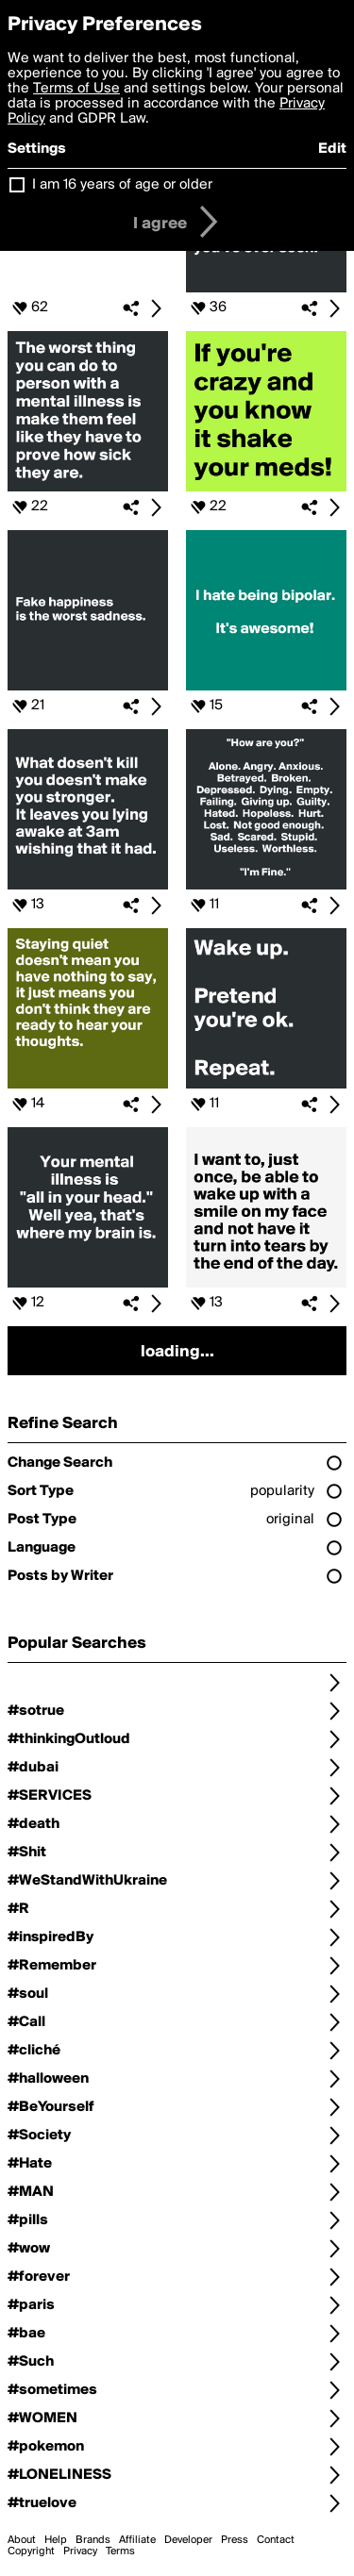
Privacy (80, 2551)
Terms (120, 2551)
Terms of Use (76, 88)
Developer (188, 2540)
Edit (332, 149)
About (22, 2540)
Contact (276, 2540)
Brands (93, 2540)
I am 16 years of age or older (122, 184)
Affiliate (137, 2540)
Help (55, 2540)
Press (234, 2540)
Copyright (31, 2551)
